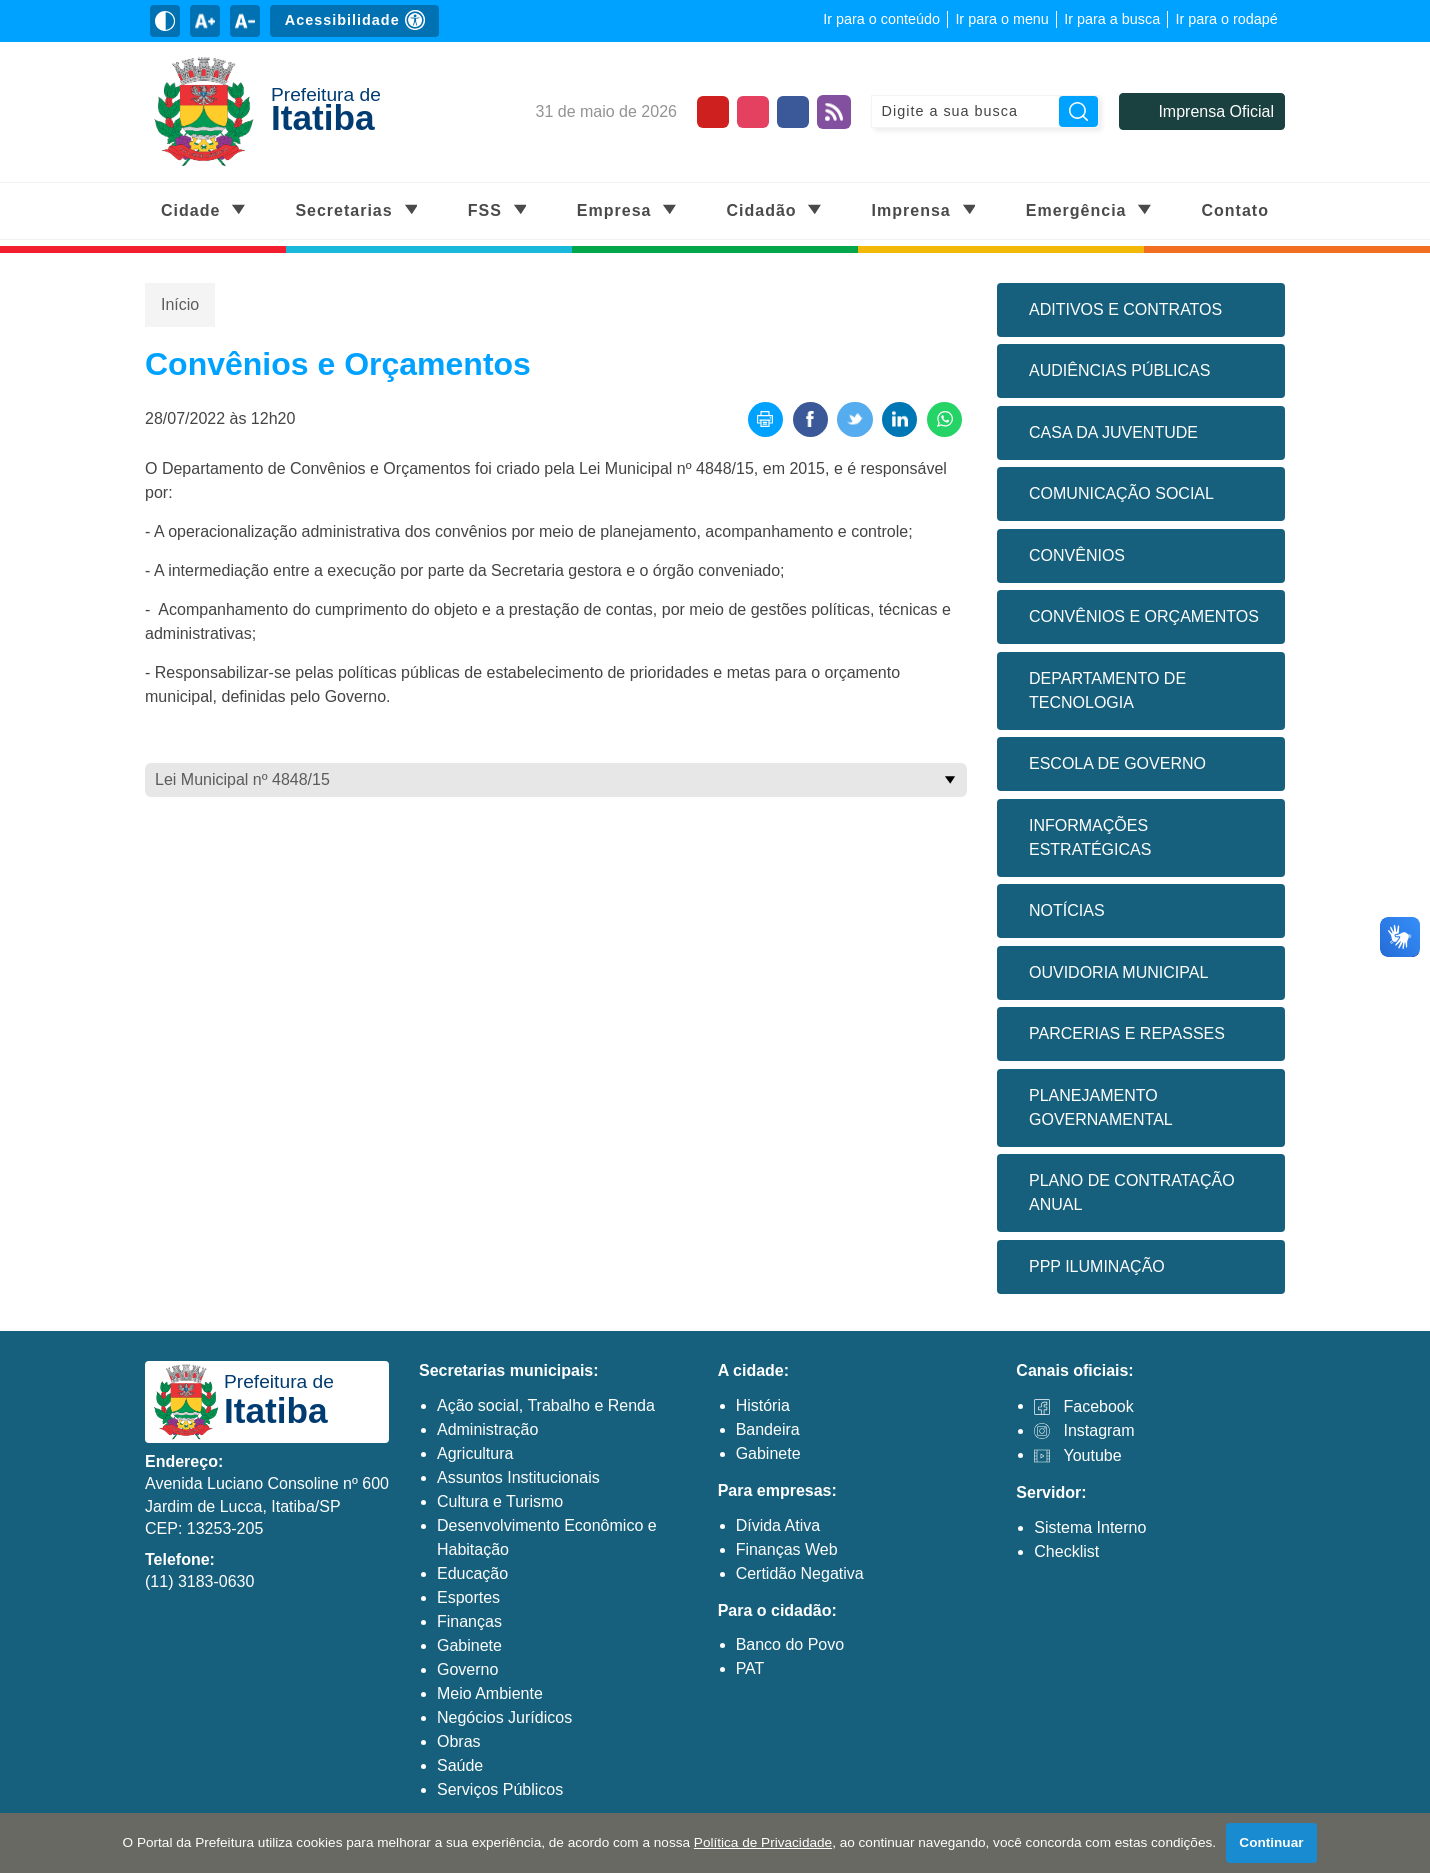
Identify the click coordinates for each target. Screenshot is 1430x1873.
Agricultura (475, 1453)
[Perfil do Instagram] (753, 112)
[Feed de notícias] (834, 112)
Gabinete (469, 1645)
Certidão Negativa (800, 1573)
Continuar (1272, 1842)
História (763, 1405)
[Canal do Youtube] (713, 112)
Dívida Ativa (778, 1525)
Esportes (468, 1597)
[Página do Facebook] (793, 112)
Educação (472, 1573)
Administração (487, 1429)
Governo (467, 1669)
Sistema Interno (1090, 1527)
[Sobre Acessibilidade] (354, 21)
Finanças (469, 1621)
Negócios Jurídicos (504, 1717)
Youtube (1092, 1455)
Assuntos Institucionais (518, 1477)
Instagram (1098, 1430)
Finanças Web (787, 1549)
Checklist (1066, 1551)
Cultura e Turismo (500, 1501)
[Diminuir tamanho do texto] (245, 21)
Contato (1235, 210)
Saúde (460, 1765)
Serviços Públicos (500, 1789)
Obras (459, 1741)
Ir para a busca (1112, 19)
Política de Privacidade (763, 1842)
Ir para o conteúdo (881, 19)
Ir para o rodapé (1226, 19)
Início (180, 304)
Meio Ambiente (490, 1693)
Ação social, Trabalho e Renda (546, 1405)
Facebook (1098, 1406)
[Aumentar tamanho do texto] (205, 21)
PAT (750, 1669)
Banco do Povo (790, 1645)
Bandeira (768, 1429)
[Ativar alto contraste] (165, 21)
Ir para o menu (1002, 19)
